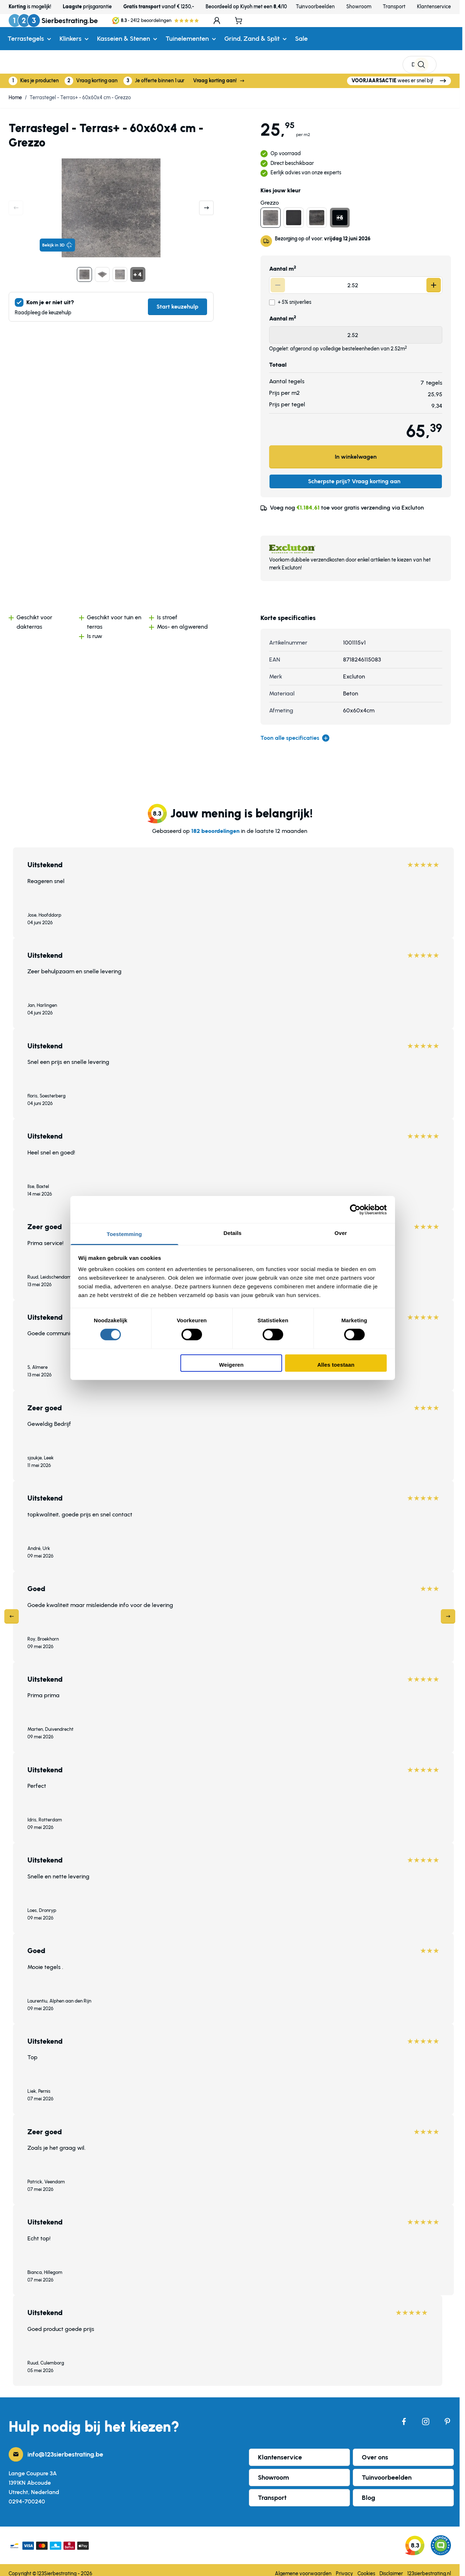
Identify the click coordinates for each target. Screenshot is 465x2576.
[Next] (448, 1609)
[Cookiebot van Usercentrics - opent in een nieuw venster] (355, 1209)
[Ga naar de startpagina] (53, 28)
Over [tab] (340, 1233)
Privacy (344, 2566)
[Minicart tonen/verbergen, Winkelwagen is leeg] (446, 28)
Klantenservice (434, 7)
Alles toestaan (335, 1365)
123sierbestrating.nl (429, 2566)
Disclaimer (391, 2566)
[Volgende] (206, 200)
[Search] (397, 28)
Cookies (366, 2566)
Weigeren (231, 1365)
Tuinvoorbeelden (315, 7)
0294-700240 (27, 2493)
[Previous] (11, 1609)
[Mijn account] (424, 28)
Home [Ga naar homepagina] (15, 90)
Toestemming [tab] (124, 1234)
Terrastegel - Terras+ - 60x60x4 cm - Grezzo (80, 90)
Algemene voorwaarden (303, 2566)
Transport (394, 7)
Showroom (358, 7)
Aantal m (282, 261)
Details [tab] (233, 1233)
